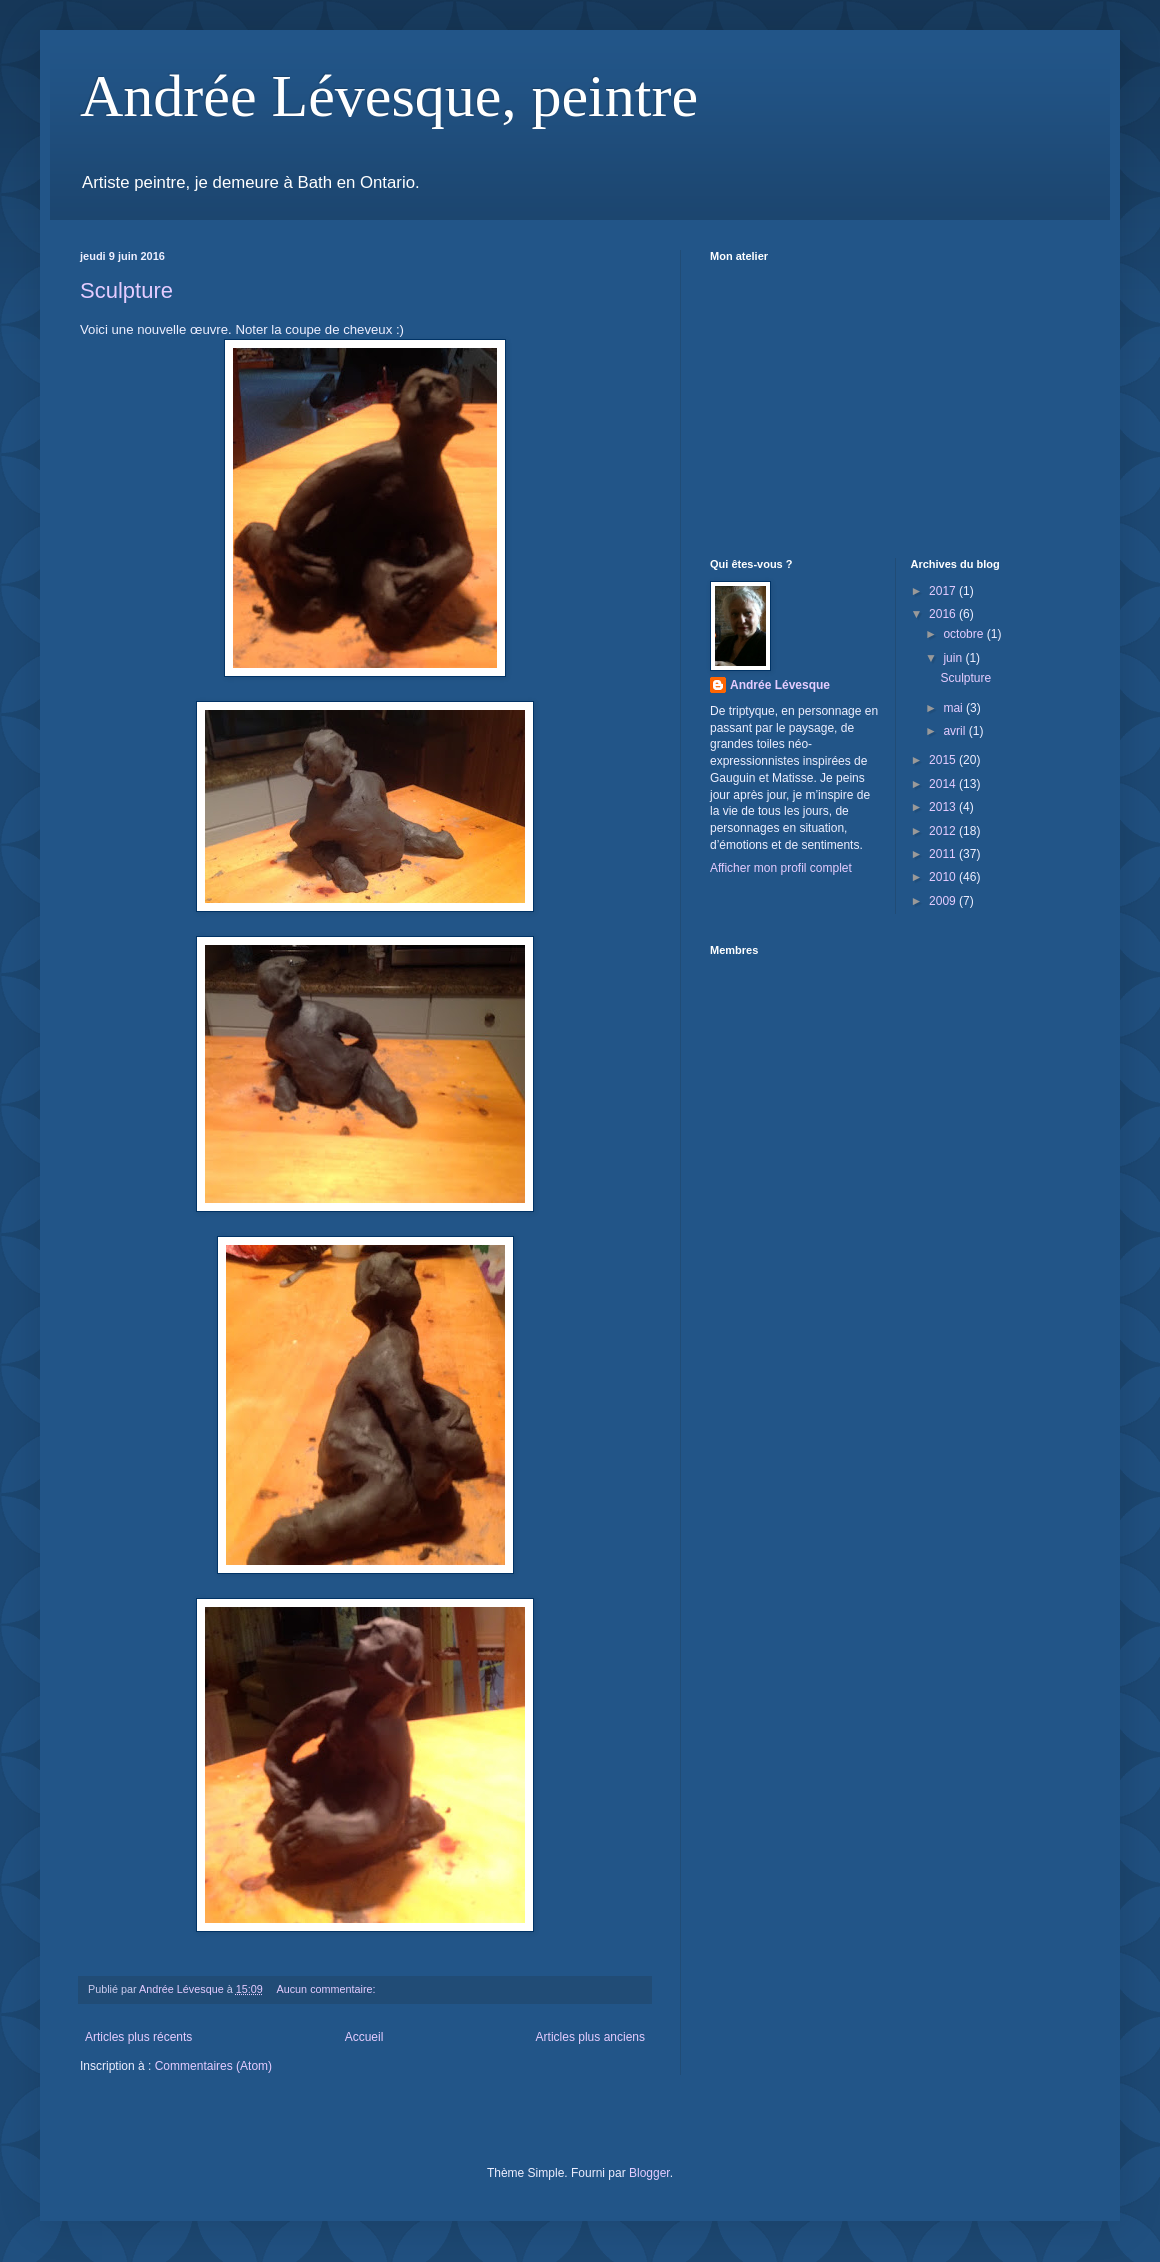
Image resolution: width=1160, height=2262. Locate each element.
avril (955, 731)
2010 (944, 877)
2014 (944, 784)
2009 (944, 901)
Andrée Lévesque (780, 685)
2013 (944, 807)
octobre (964, 634)
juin (954, 658)
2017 (944, 591)
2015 (944, 760)
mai (954, 708)
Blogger (649, 2173)
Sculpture (126, 290)
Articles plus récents (138, 2037)
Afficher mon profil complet (781, 868)
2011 (944, 854)
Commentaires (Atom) (213, 2066)
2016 (944, 614)
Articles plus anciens (590, 2037)
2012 (944, 831)
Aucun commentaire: (328, 1989)
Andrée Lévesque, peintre (389, 96)
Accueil (364, 2037)
